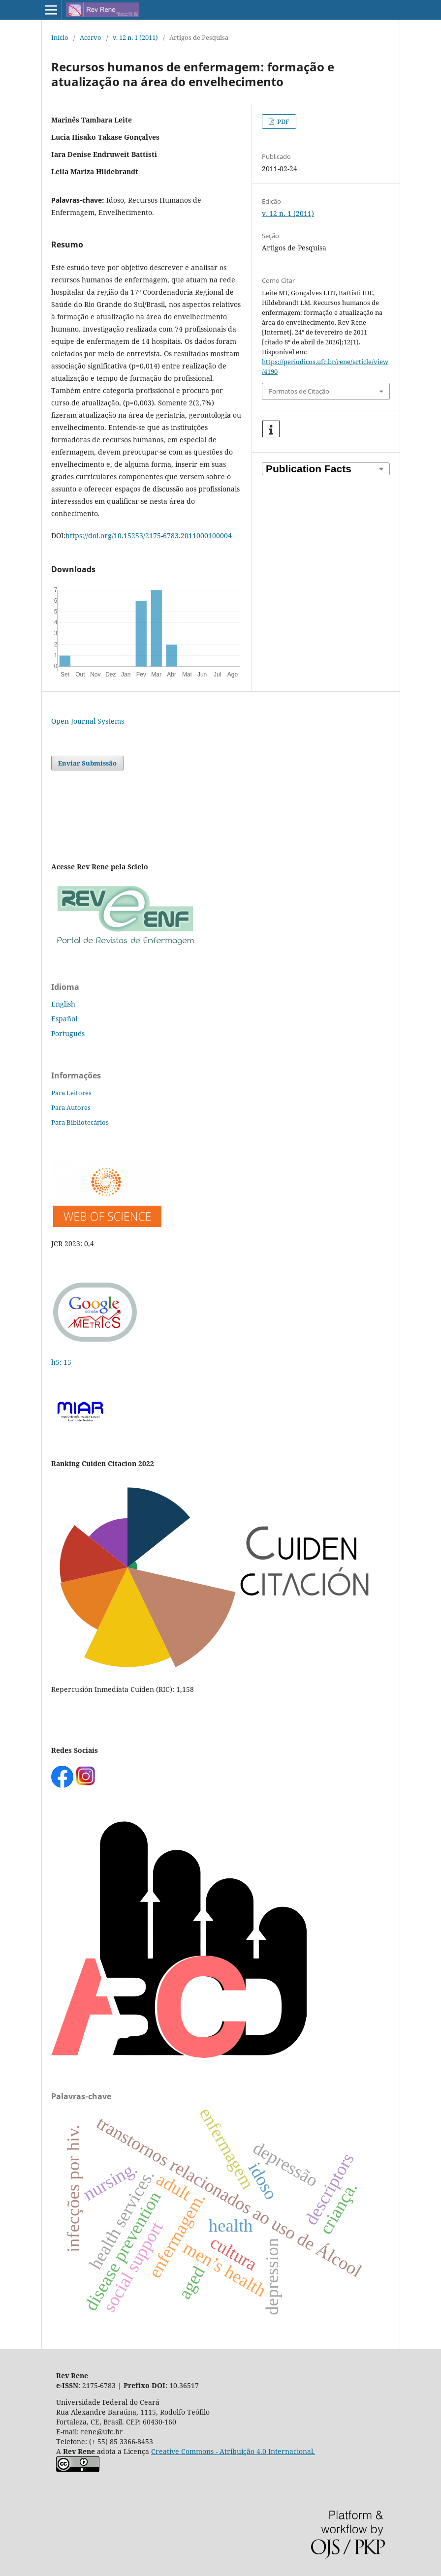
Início (59, 37)
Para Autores (71, 1107)
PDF (282, 121)
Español (64, 1018)
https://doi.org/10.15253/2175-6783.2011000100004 (148, 535)
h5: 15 (62, 1362)
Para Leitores (71, 1092)
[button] (271, 429)
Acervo (90, 37)
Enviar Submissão (87, 763)
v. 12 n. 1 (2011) (135, 37)
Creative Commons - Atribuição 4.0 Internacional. (233, 2451)
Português (68, 1033)
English (63, 1004)
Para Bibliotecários (80, 1122)
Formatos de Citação (299, 391)
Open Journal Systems (87, 721)
